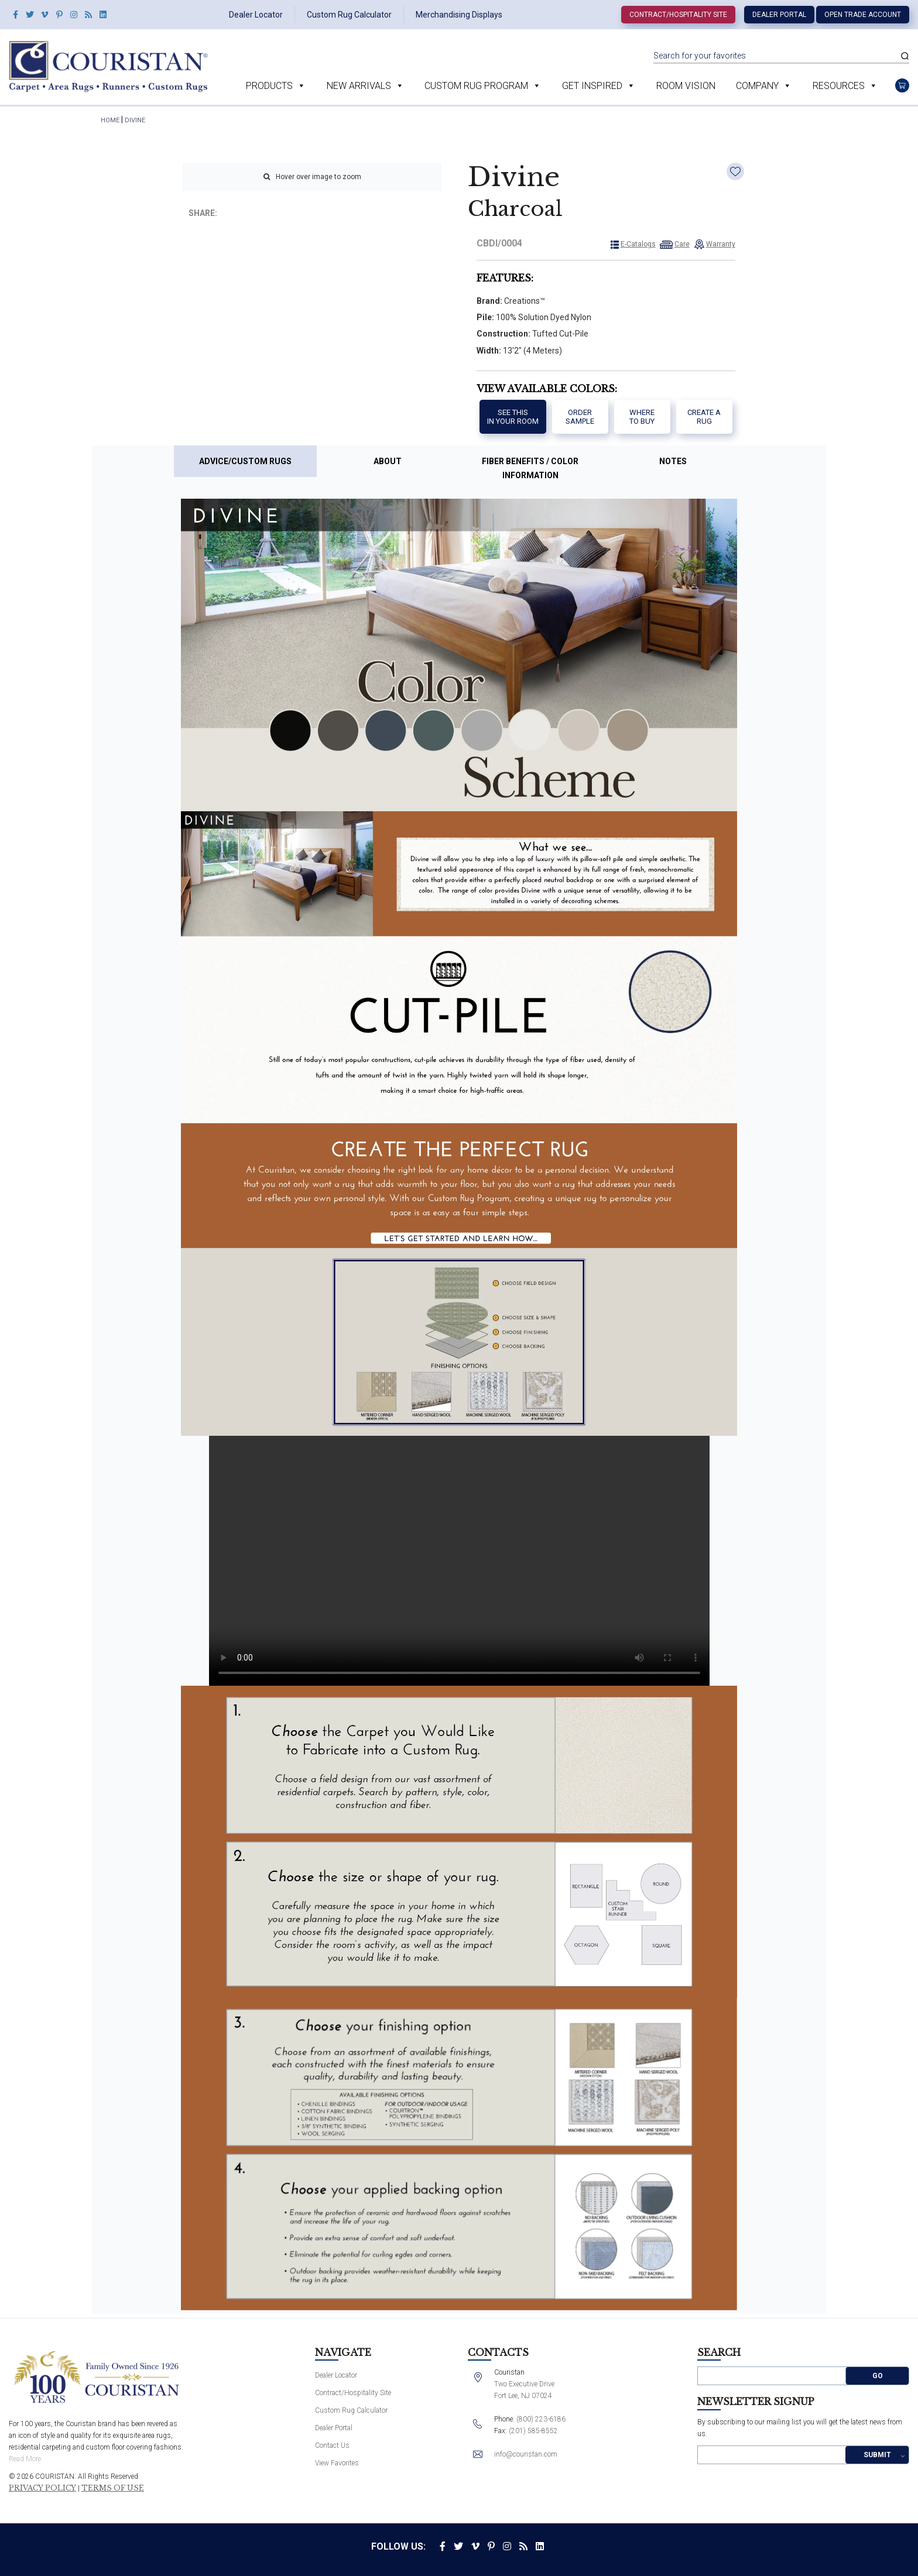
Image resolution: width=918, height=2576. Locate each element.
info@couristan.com (525, 2454)
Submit (877, 2455)
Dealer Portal (779, 15)
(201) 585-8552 (533, 2431)
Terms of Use (112, 2488)
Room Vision (685, 85)
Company (764, 85)
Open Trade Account (862, 15)
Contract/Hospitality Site (678, 15)
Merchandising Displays (459, 14)
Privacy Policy (42, 2488)
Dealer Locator (256, 14)
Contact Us (332, 2445)
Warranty (720, 244)
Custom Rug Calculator (349, 14)
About (388, 461)
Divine (135, 120)
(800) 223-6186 (541, 2419)
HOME (110, 120)
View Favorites (337, 2463)
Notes (673, 461)
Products (276, 85)
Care (682, 244)
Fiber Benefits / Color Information (530, 468)
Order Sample (580, 417)
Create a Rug (704, 417)
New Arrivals (365, 85)
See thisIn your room (513, 417)
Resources (845, 85)
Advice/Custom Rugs (245, 461)
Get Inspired (598, 85)
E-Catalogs (638, 244)
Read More (25, 2459)
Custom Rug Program (482, 85)
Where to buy (642, 417)
